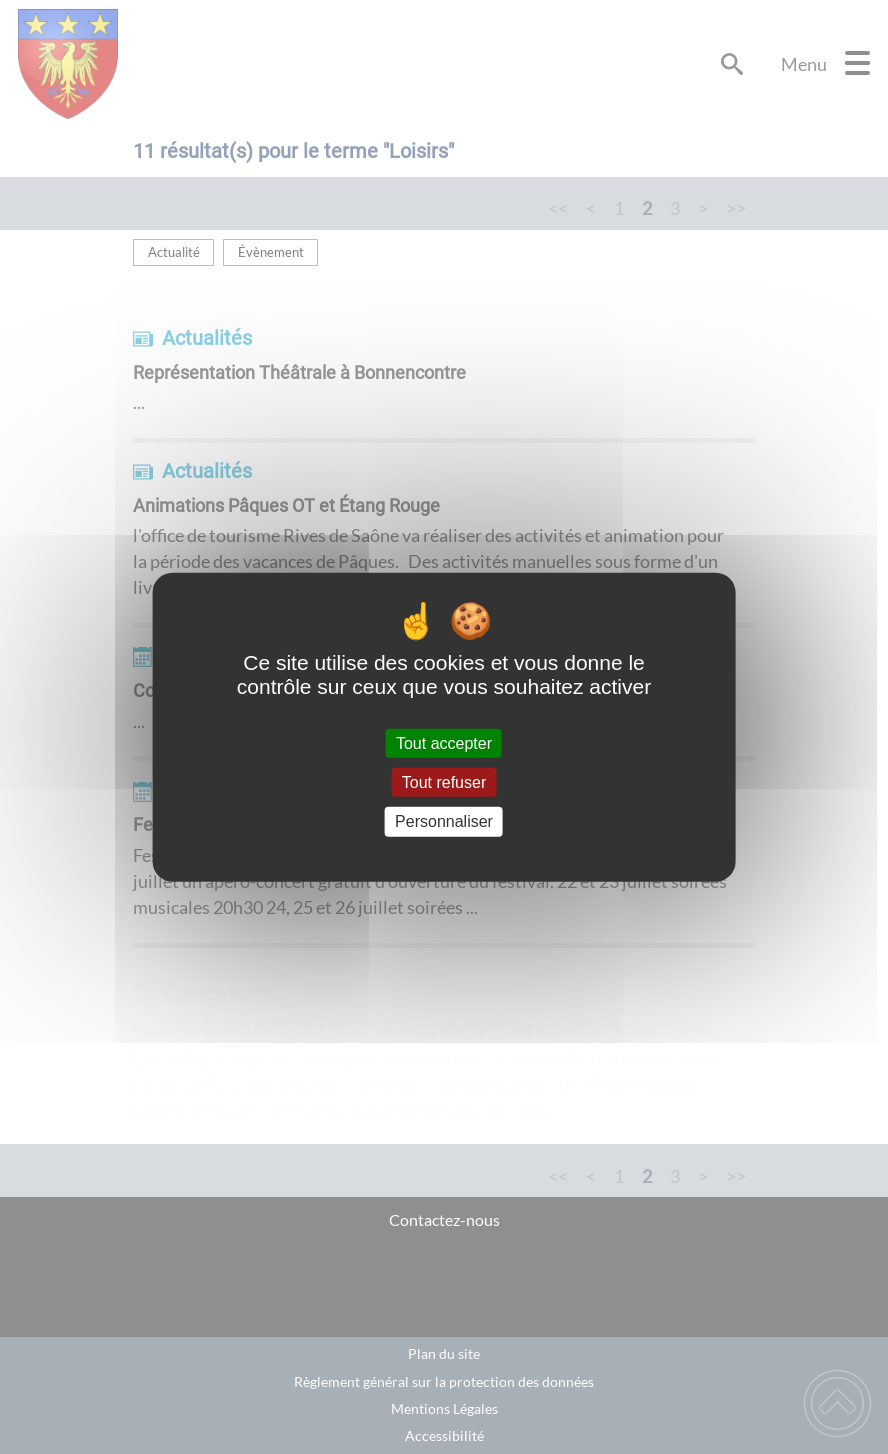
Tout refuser (444, 782)
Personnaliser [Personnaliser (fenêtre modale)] (444, 821)
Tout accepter (444, 743)
